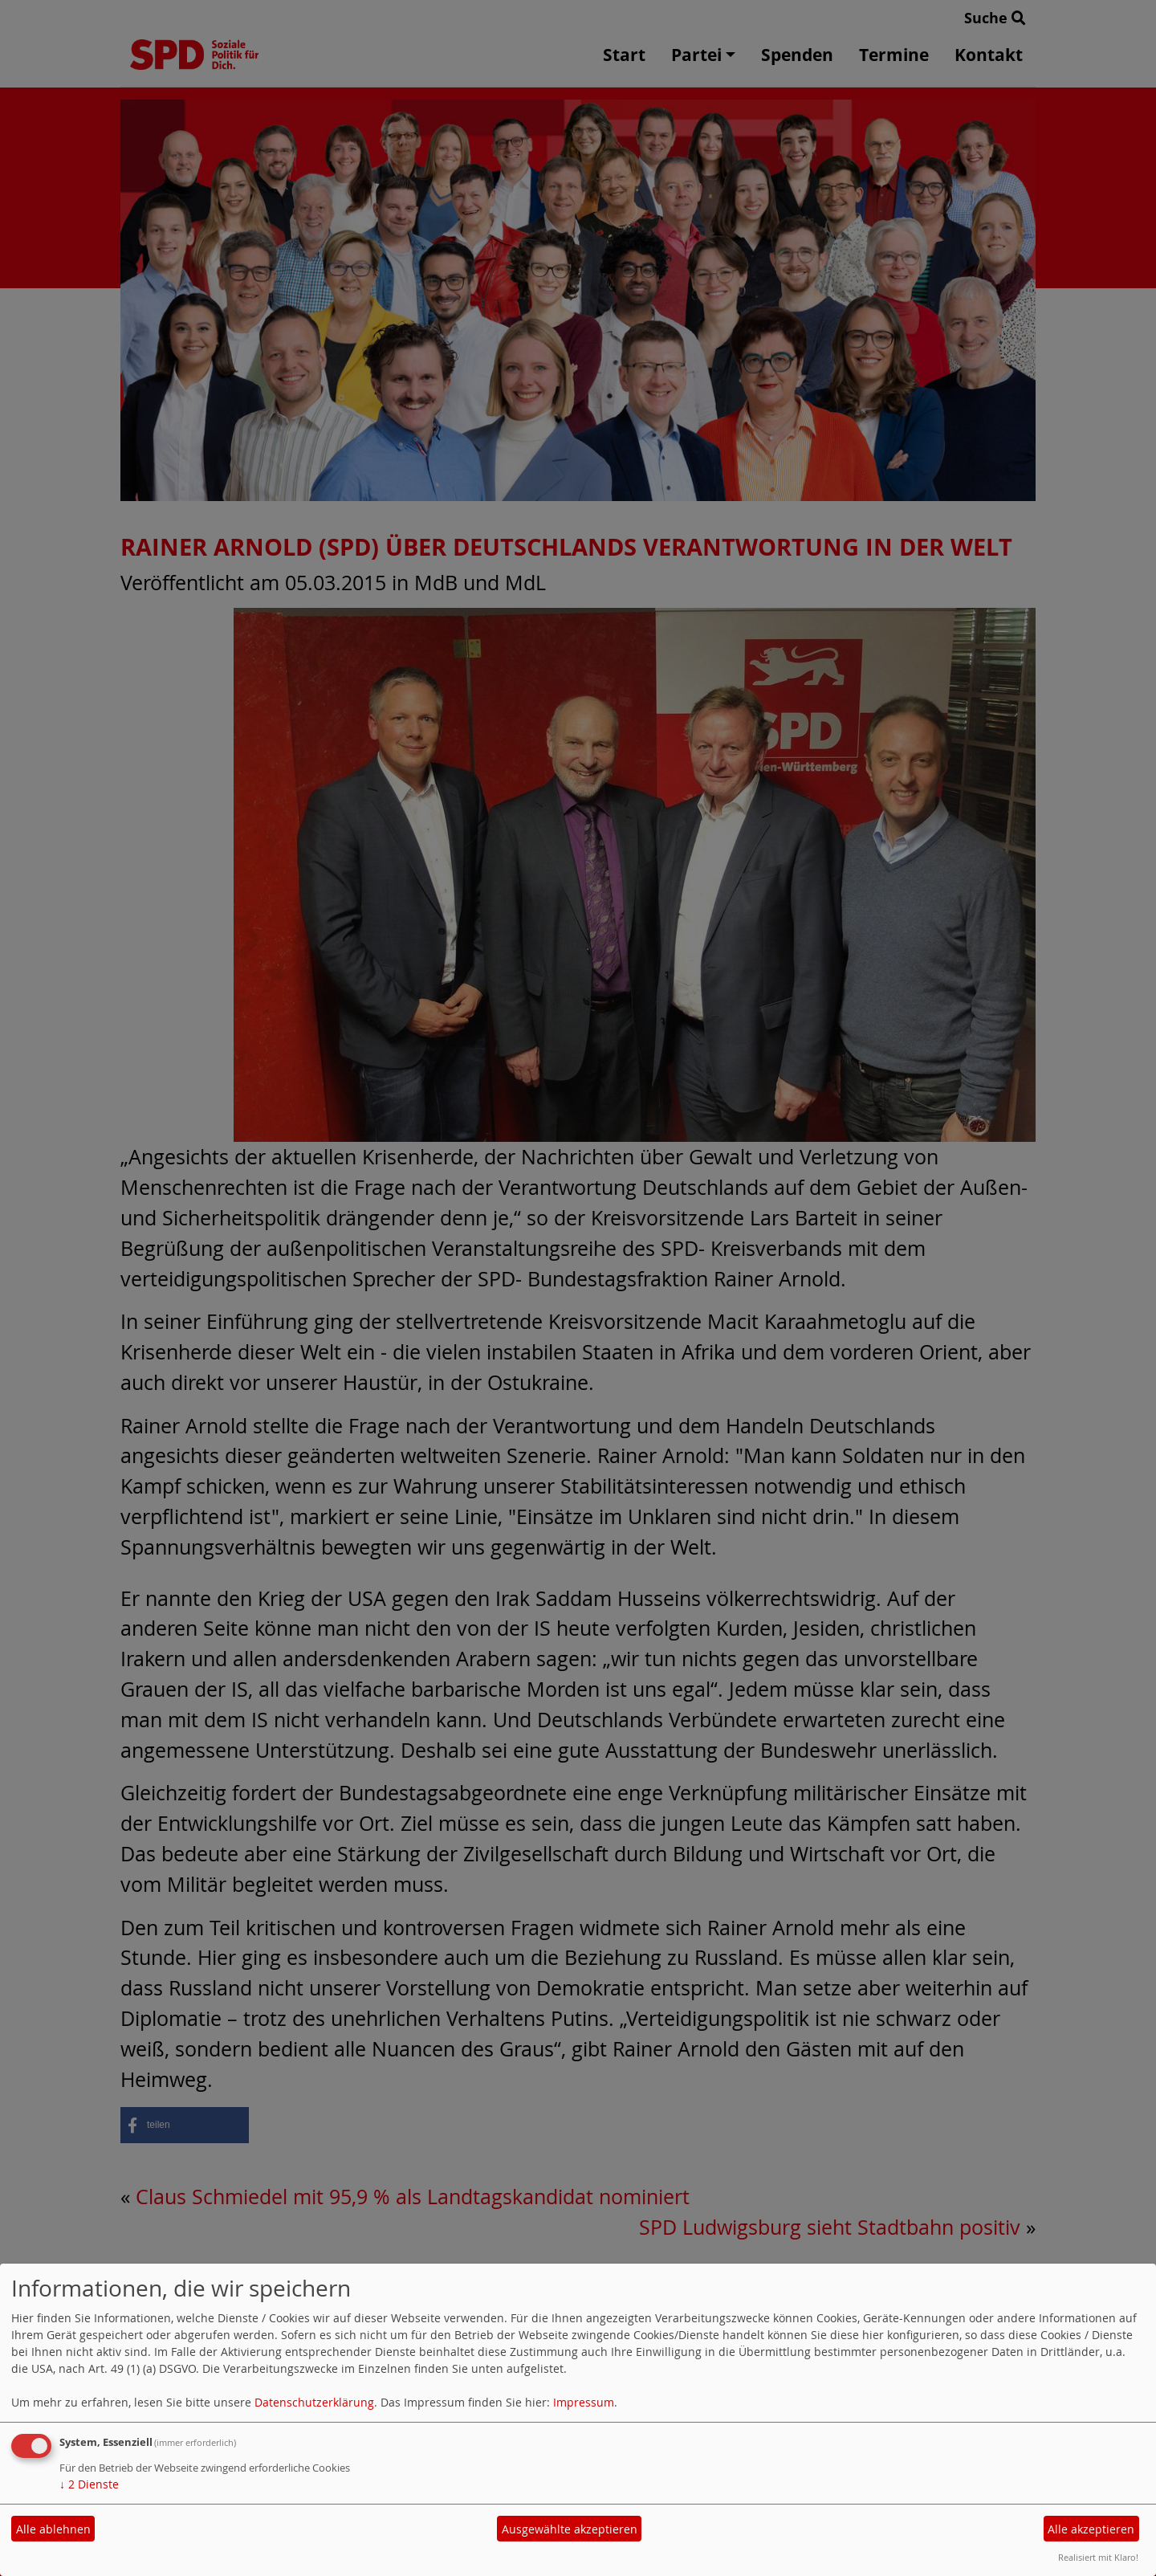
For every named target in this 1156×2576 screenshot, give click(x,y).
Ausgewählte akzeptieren (569, 2529)
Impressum (583, 2402)
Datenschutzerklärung (314, 2402)
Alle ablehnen (53, 2529)
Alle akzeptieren (1091, 2529)
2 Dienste (89, 2484)
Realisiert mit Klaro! (1098, 2557)
